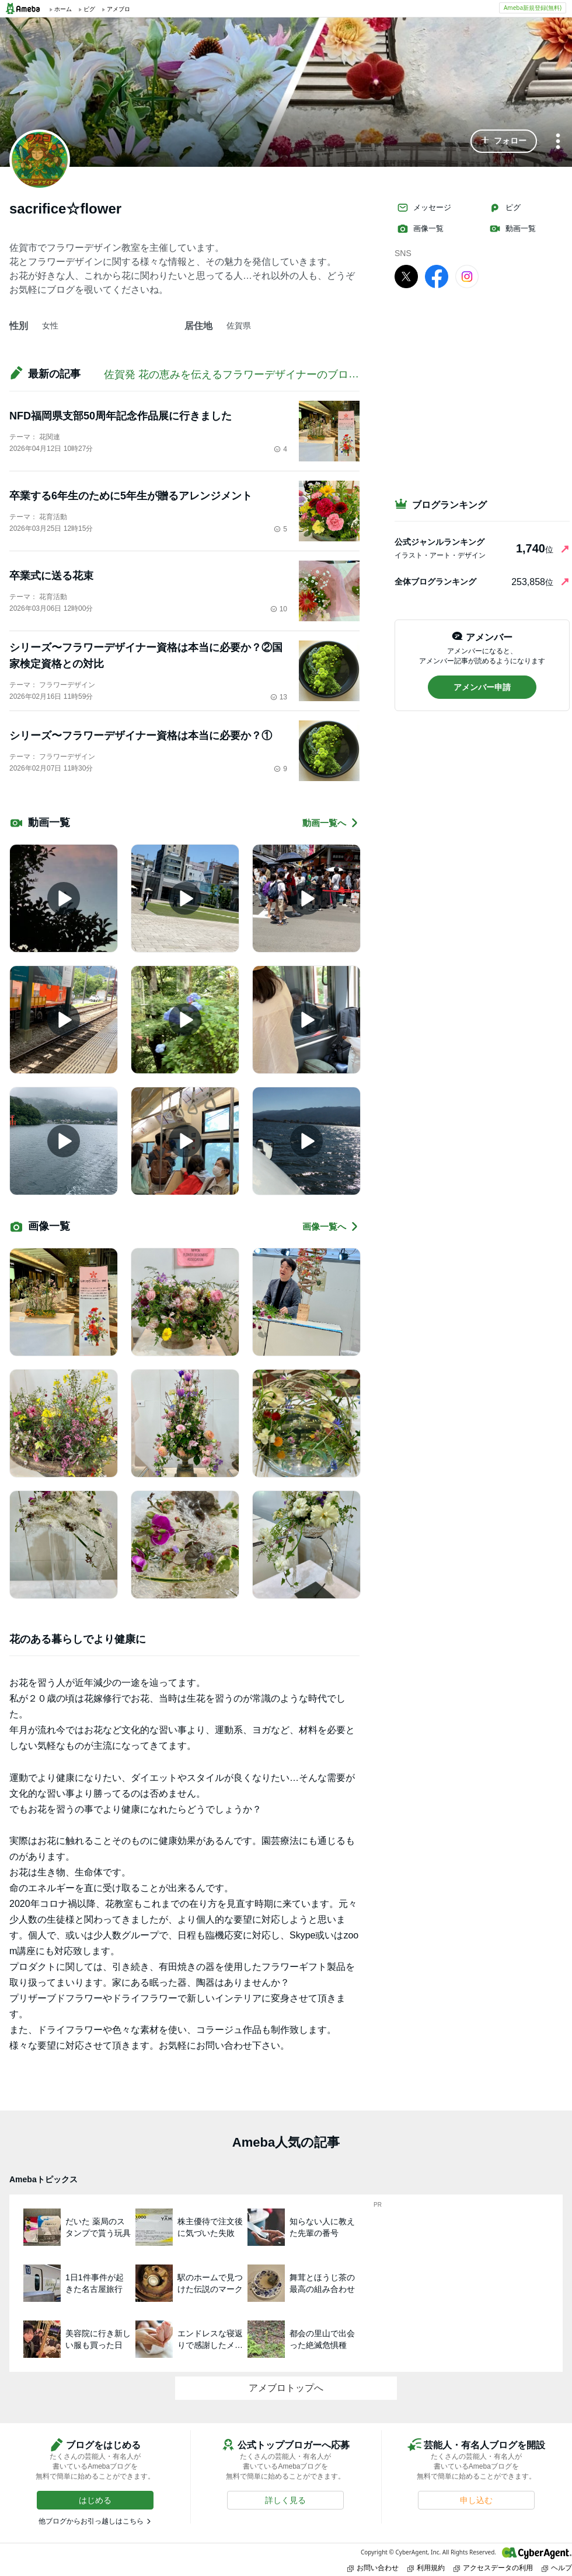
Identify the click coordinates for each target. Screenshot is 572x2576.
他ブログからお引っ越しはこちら (91, 2521)
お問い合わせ (373, 2567)
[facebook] (436, 276)
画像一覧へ (331, 1226)
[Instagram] (467, 276)
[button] (503, 141)
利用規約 (426, 2567)
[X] (406, 276)
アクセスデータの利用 (493, 2567)
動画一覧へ (331, 822)
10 (278, 609)
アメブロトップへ (286, 2388)
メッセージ (424, 208)
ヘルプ (557, 2567)
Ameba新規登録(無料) (532, 8)
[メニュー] (558, 142)
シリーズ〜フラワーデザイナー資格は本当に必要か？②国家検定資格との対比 (145, 656)
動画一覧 (512, 229)
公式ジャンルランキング (439, 542)
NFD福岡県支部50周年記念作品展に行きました (120, 416)
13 (278, 697)
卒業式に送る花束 (51, 576)
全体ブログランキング (435, 581)
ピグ (505, 208)
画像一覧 (420, 229)
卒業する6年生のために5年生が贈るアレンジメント (130, 496)
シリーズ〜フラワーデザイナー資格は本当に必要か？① (140, 735)
